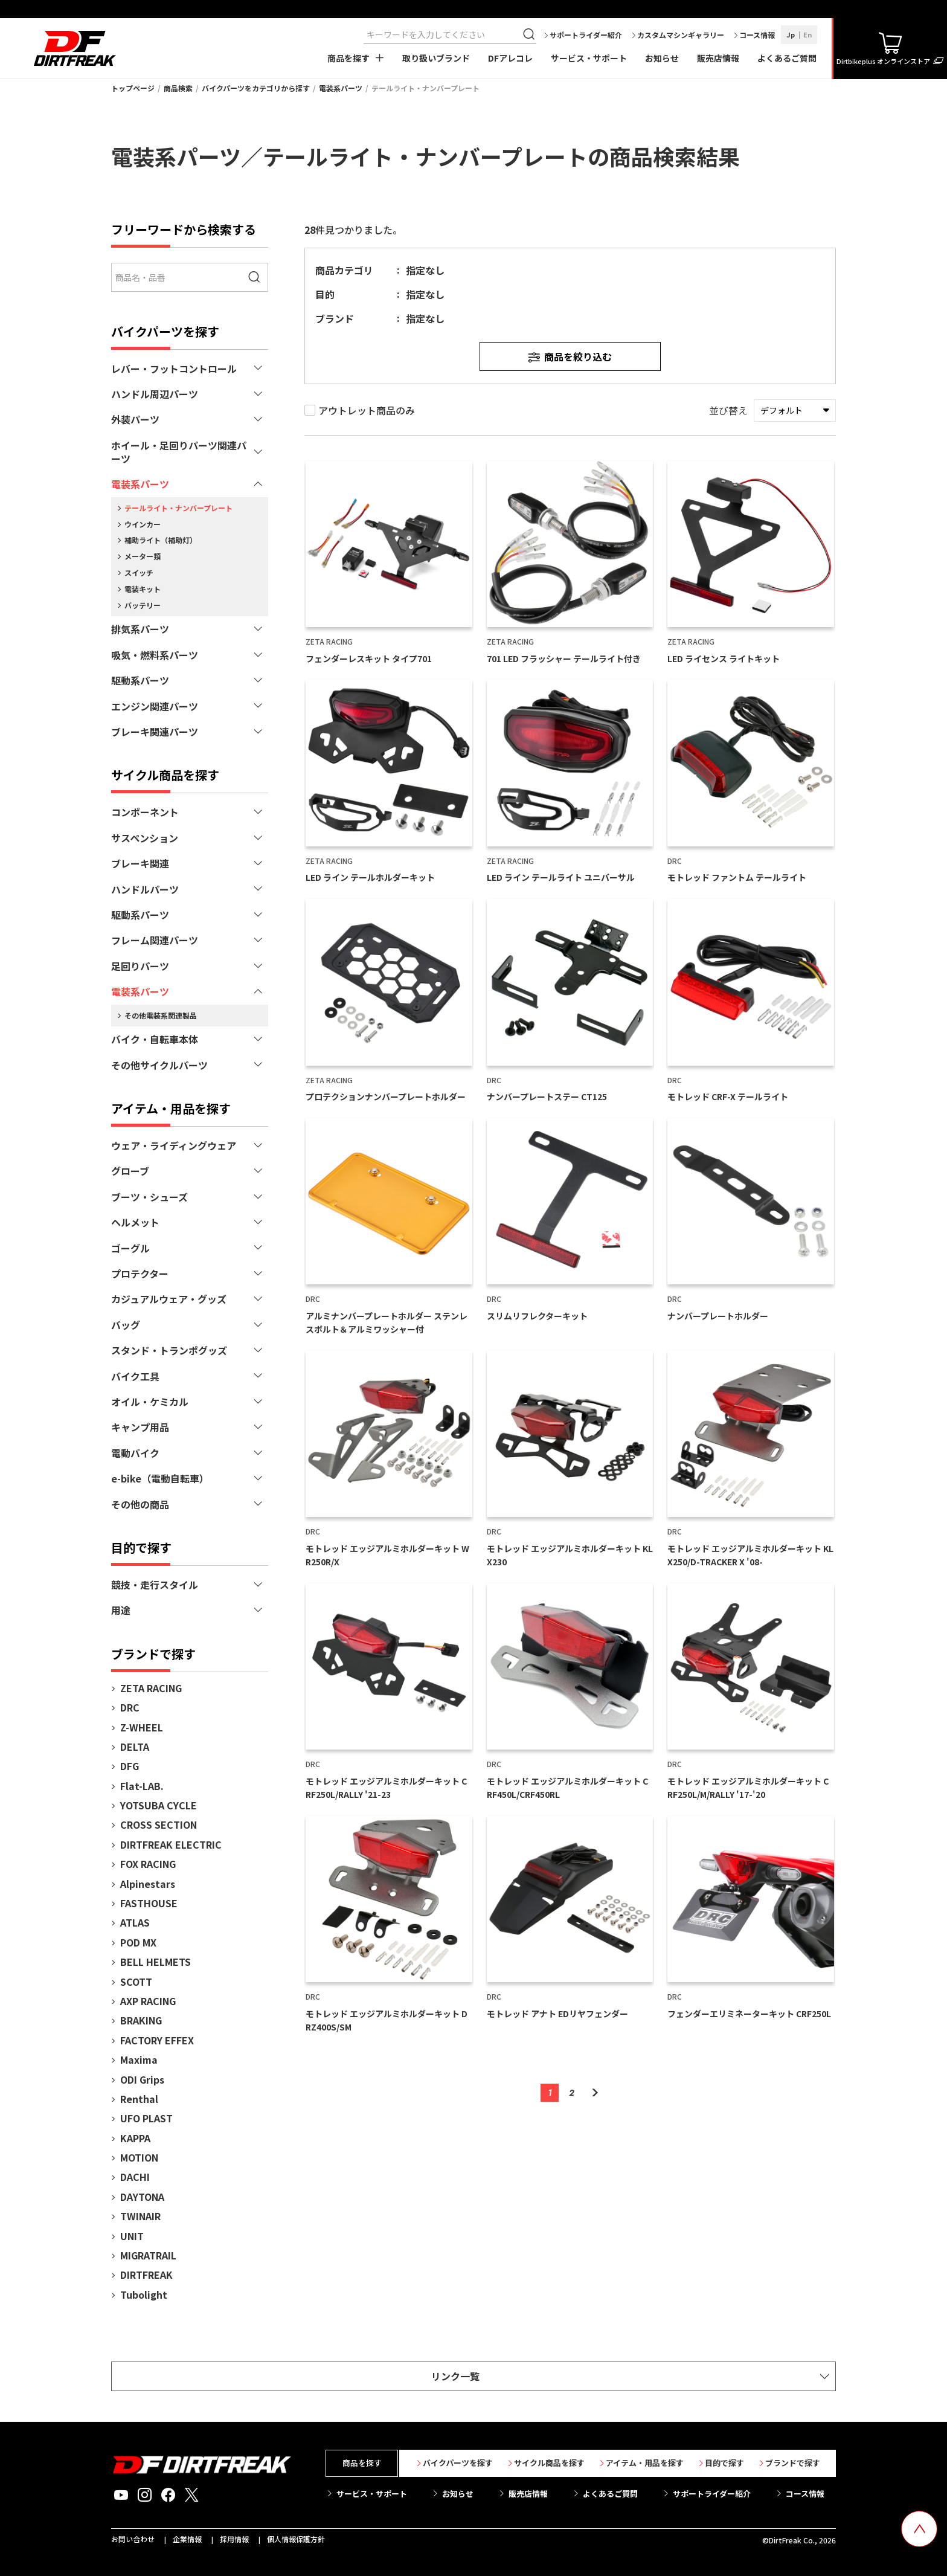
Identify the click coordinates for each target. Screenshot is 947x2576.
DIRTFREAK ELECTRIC (171, 1844)
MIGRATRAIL (148, 2255)
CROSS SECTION (158, 1824)
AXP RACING (148, 2001)
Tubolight (143, 2294)
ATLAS (135, 1922)
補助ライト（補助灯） (160, 540)
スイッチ (138, 572)
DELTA (134, 1746)
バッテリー (142, 605)
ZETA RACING (151, 1688)
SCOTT (136, 1981)
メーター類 (142, 556)
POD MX (138, 1942)
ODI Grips (142, 2079)
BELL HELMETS (155, 1961)
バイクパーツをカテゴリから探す (256, 88)
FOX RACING (148, 1863)
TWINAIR (140, 2216)
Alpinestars (147, 1883)
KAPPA (135, 2138)
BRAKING (141, 2020)
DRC (130, 1707)
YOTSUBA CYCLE (158, 1805)
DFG (129, 1766)
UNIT (132, 2236)
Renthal (139, 2098)
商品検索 (178, 88)
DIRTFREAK (146, 2274)
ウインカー (142, 524)
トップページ (133, 88)
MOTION (139, 2157)
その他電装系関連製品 (160, 1015)
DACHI (135, 2176)
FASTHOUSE (149, 1903)
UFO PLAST (146, 2118)
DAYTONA (142, 2196)
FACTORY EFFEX (157, 2040)
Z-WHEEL (141, 1727)
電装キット (142, 589)
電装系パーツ (340, 88)
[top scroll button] (919, 2529)
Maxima (139, 2059)
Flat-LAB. (142, 1786)
